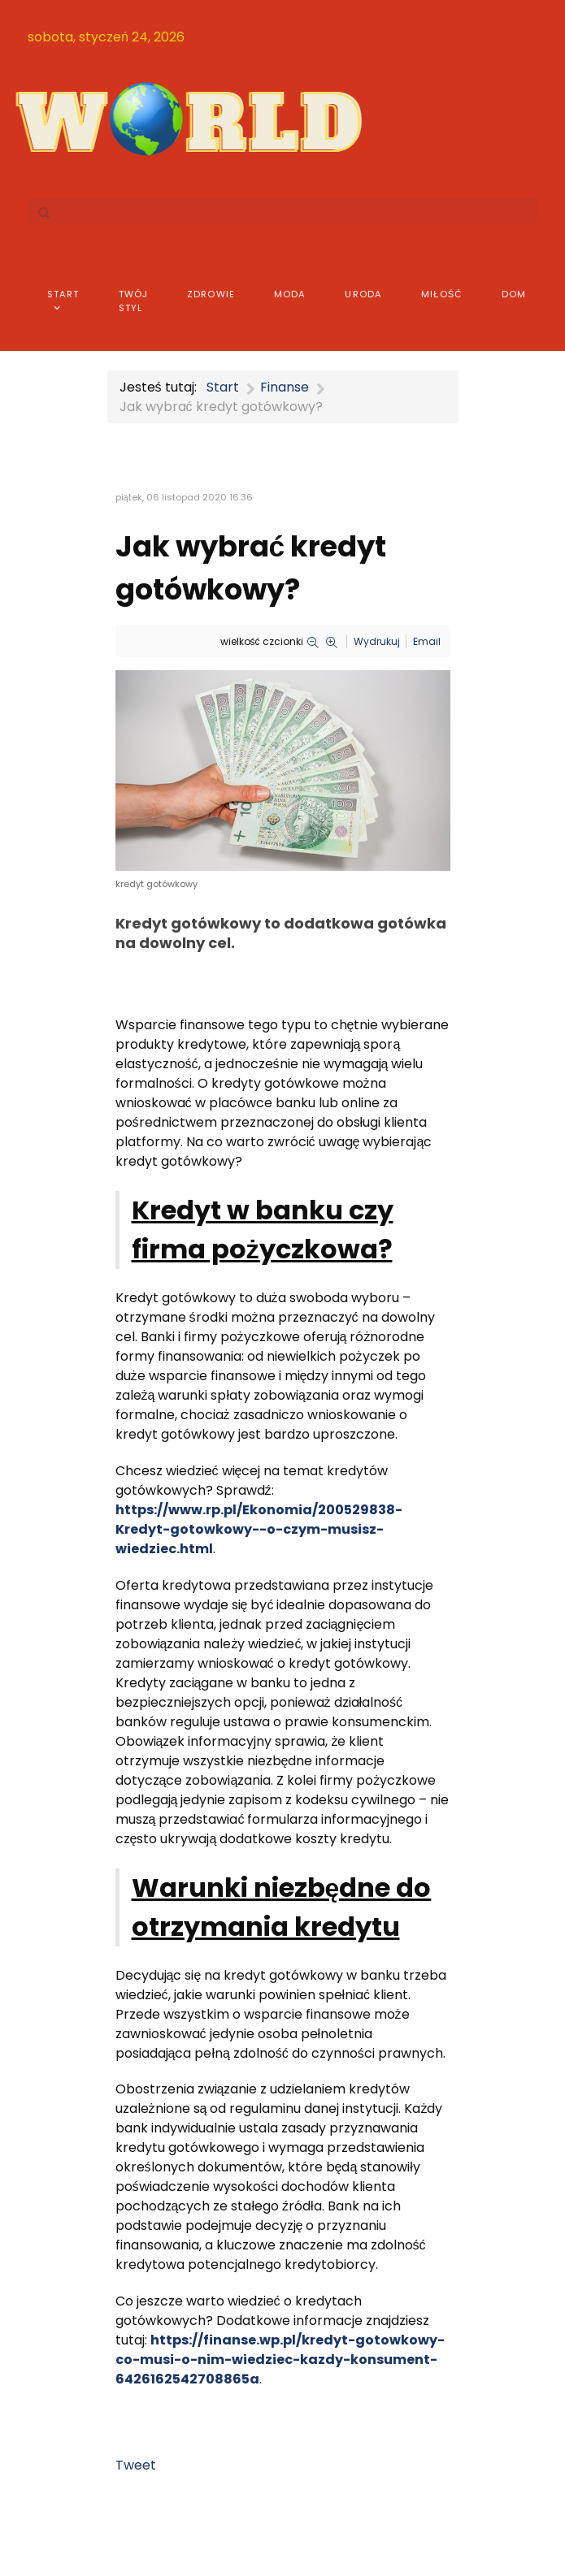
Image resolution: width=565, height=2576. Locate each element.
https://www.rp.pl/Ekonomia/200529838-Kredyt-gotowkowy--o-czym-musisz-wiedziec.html (258, 1529)
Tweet (135, 2465)
